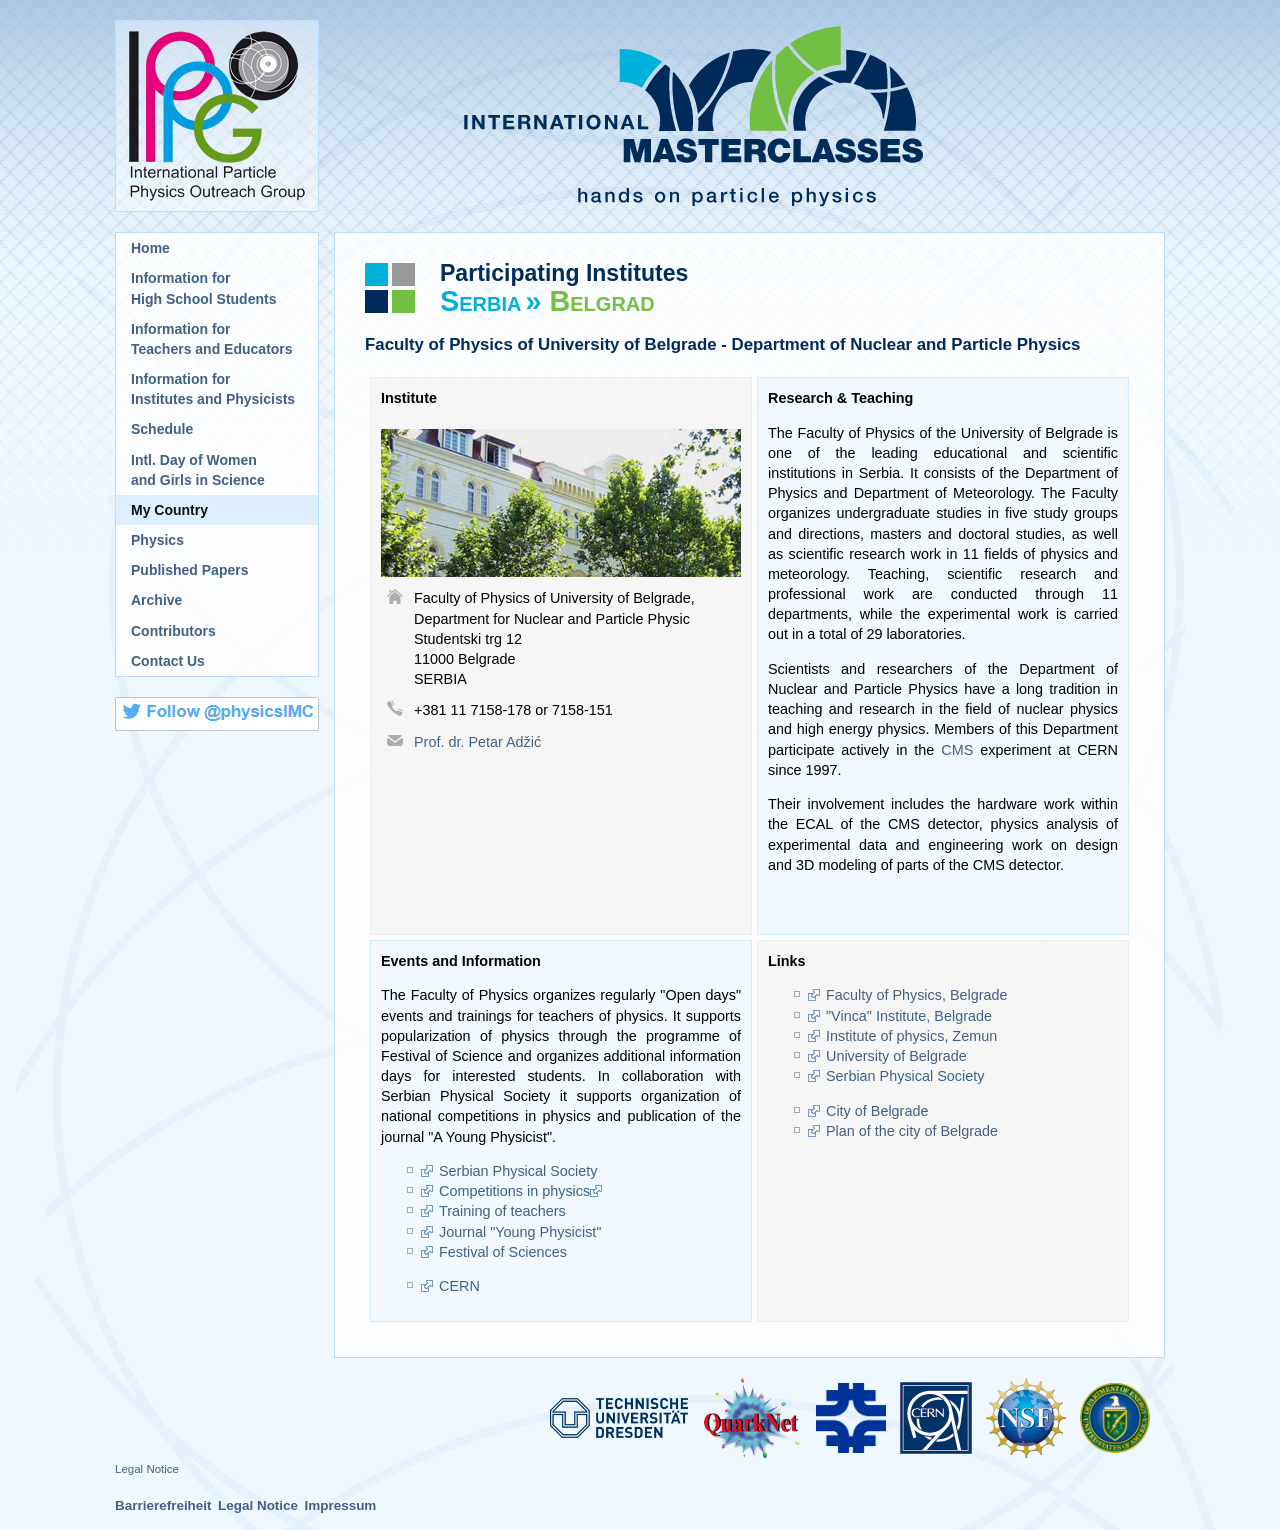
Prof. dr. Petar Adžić (477, 742)
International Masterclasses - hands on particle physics (749, 116)
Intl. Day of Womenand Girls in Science (198, 470)
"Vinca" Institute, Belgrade (911, 1016)
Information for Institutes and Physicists (213, 389)
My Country (169, 510)
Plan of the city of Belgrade (912, 1131)
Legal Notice (147, 1469)
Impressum (340, 1505)
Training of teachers (502, 1211)
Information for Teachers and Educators (212, 339)
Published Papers (189, 570)
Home (150, 248)
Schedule (162, 429)
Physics (157, 540)
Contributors (173, 631)
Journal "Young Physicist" (520, 1232)
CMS (957, 750)
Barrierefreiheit (163, 1505)
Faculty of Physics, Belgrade (917, 995)
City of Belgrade (877, 1111)
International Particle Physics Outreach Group (217, 116)
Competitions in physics (514, 1191)
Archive (156, 600)
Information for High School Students (203, 288)
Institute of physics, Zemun (911, 1036)
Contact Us (168, 661)
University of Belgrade (896, 1056)
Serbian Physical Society (518, 1171)
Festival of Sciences (503, 1252)
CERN (459, 1286)
